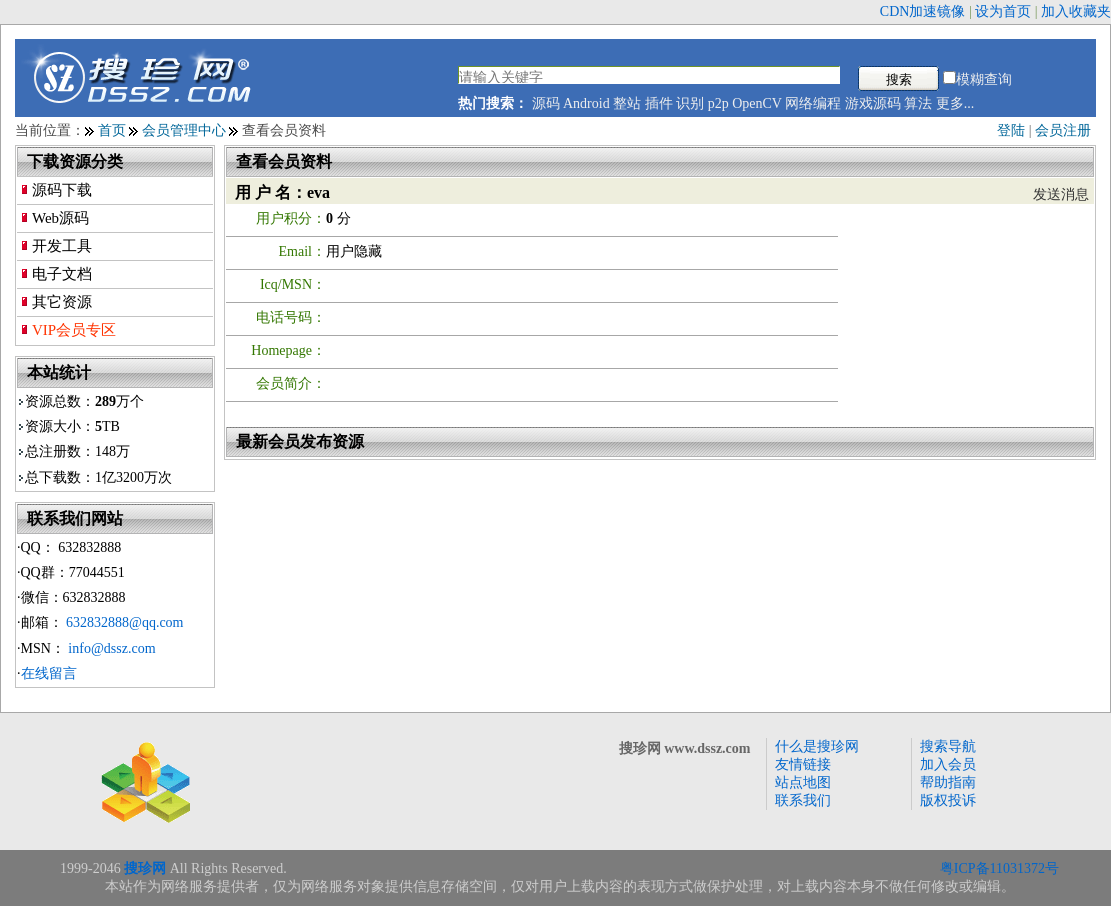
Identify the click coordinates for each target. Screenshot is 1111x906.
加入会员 (948, 764)
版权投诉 (948, 800)
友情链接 (803, 764)
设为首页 (1003, 11)
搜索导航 (948, 746)
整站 (627, 103)
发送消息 (1061, 194)
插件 (659, 103)
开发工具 (62, 246)
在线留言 (49, 673)
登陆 (1011, 130)
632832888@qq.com (125, 622)
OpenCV (757, 103)
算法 (918, 103)
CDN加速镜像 (923, 11)
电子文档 (62, 274)
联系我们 (803, 800)
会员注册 (1063, 130)
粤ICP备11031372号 (999, 868)
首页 (112, 130)
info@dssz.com (111, 648)
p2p (718, 103)
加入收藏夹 (1076, 11)
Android (586, 103)
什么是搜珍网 (817, 746)
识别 (690, 103)
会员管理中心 (184, 130)
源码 (546, 103)
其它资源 (62, 302)
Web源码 (60, 218)
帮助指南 (948, 782)
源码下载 (62, 190)
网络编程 (813, 103)
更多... (955, 103)
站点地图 (803, 782)
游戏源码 (873, 103)
